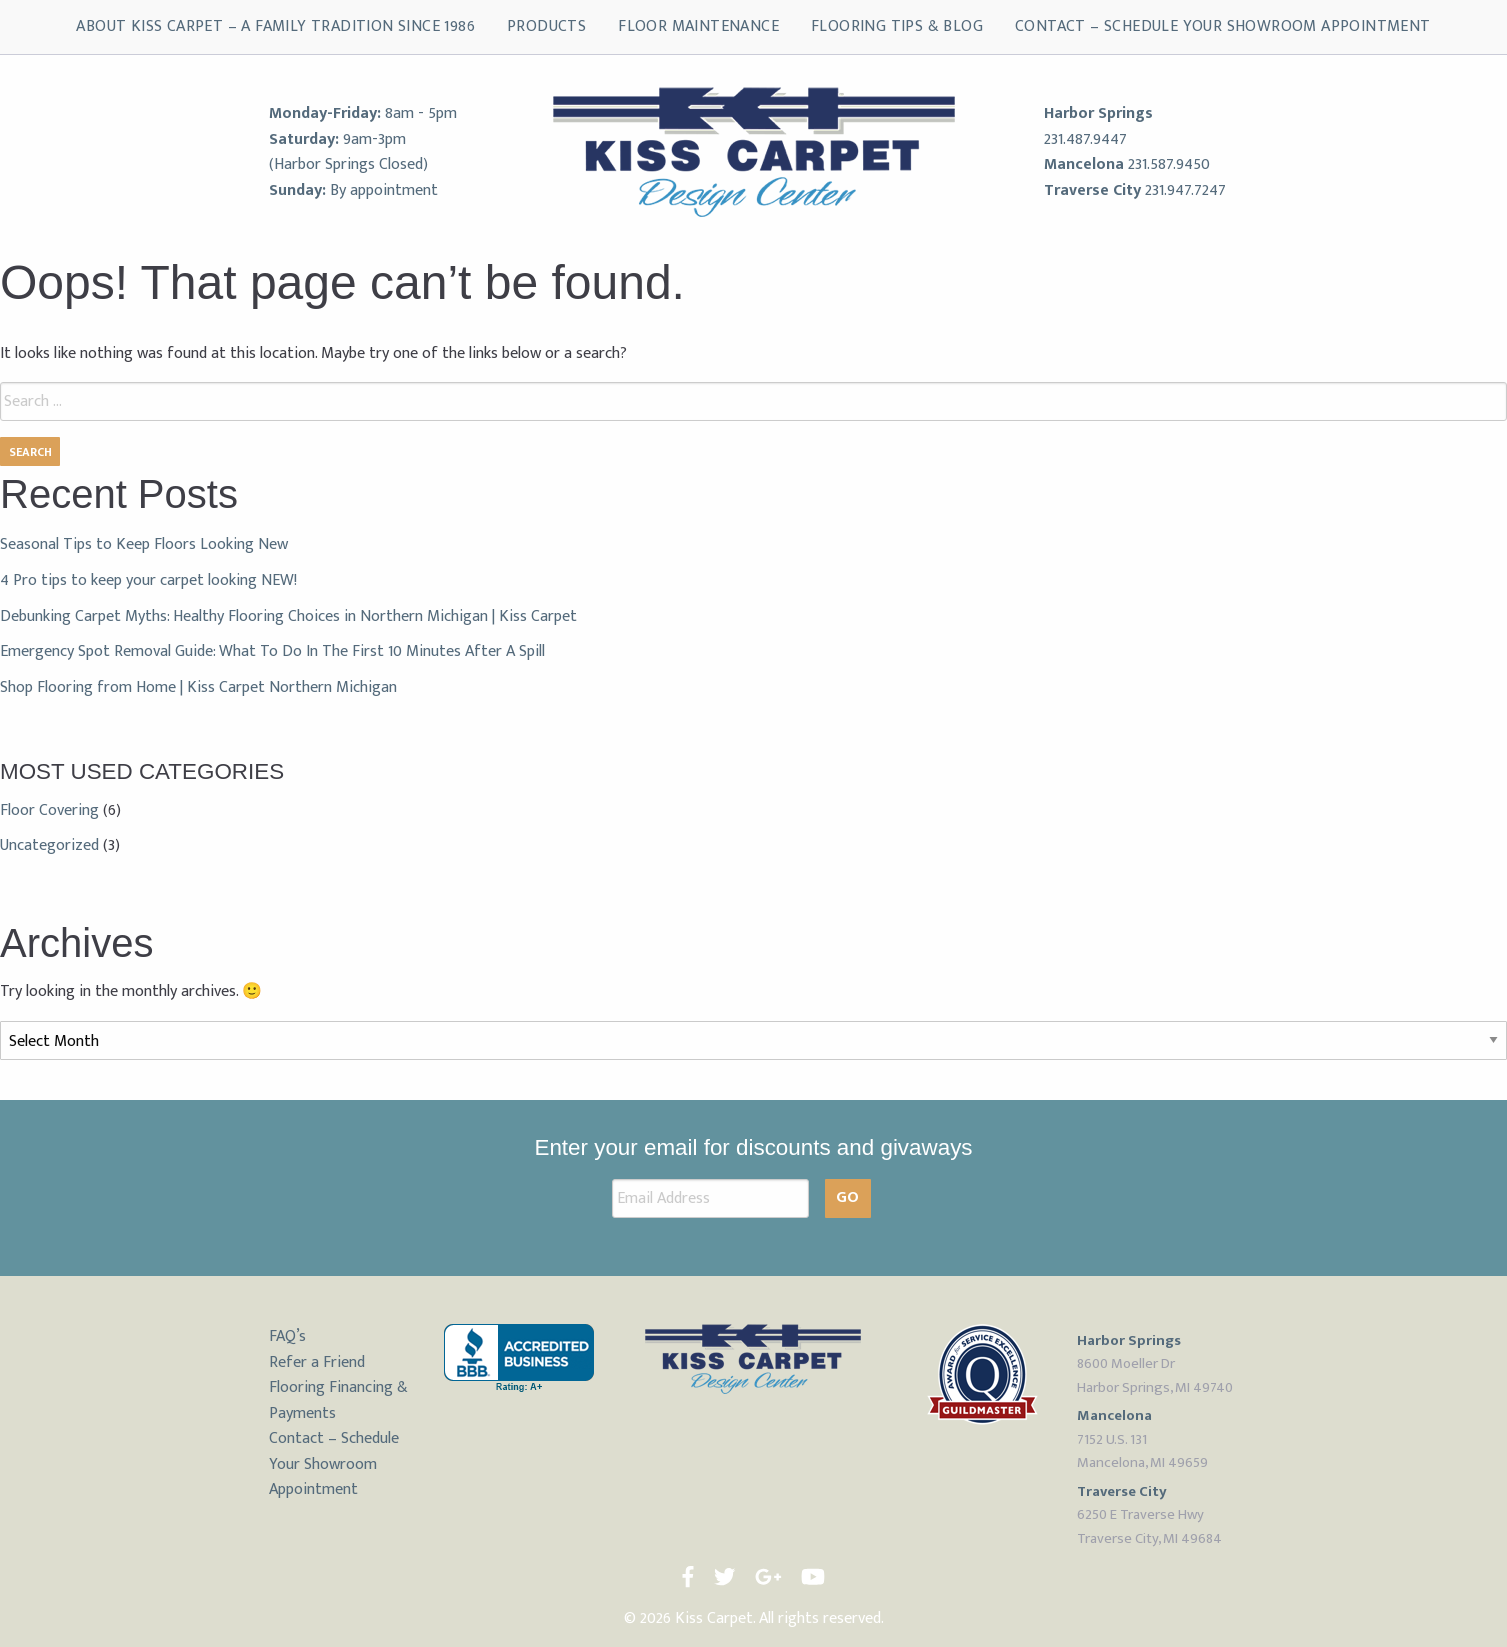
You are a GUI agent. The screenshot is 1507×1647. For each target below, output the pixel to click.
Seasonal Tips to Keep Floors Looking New (144, 544)
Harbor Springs (1098, 113)
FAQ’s (287, 1336)
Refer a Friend (317, 1362)
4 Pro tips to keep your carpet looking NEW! (148, 580)
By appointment (384, 190)
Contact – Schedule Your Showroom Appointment (1223, 26)
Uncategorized (49, 845)
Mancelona (1084, 164)
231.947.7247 (1185, 190)
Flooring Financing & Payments (338, 1400)
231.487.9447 (1085, 139)
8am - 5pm (421, 113)
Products (546, 26)
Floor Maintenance (698, 26)
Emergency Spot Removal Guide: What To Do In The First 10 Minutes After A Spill (272, 651)
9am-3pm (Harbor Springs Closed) (348, 152)
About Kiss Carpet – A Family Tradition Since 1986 (275, 26)
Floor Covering (49, 810)
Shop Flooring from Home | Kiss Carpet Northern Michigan (198, 687)
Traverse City (1092, 190)
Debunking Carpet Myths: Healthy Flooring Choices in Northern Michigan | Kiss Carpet (288, 616)
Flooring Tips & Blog (897, 26)
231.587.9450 (1169, 164)
